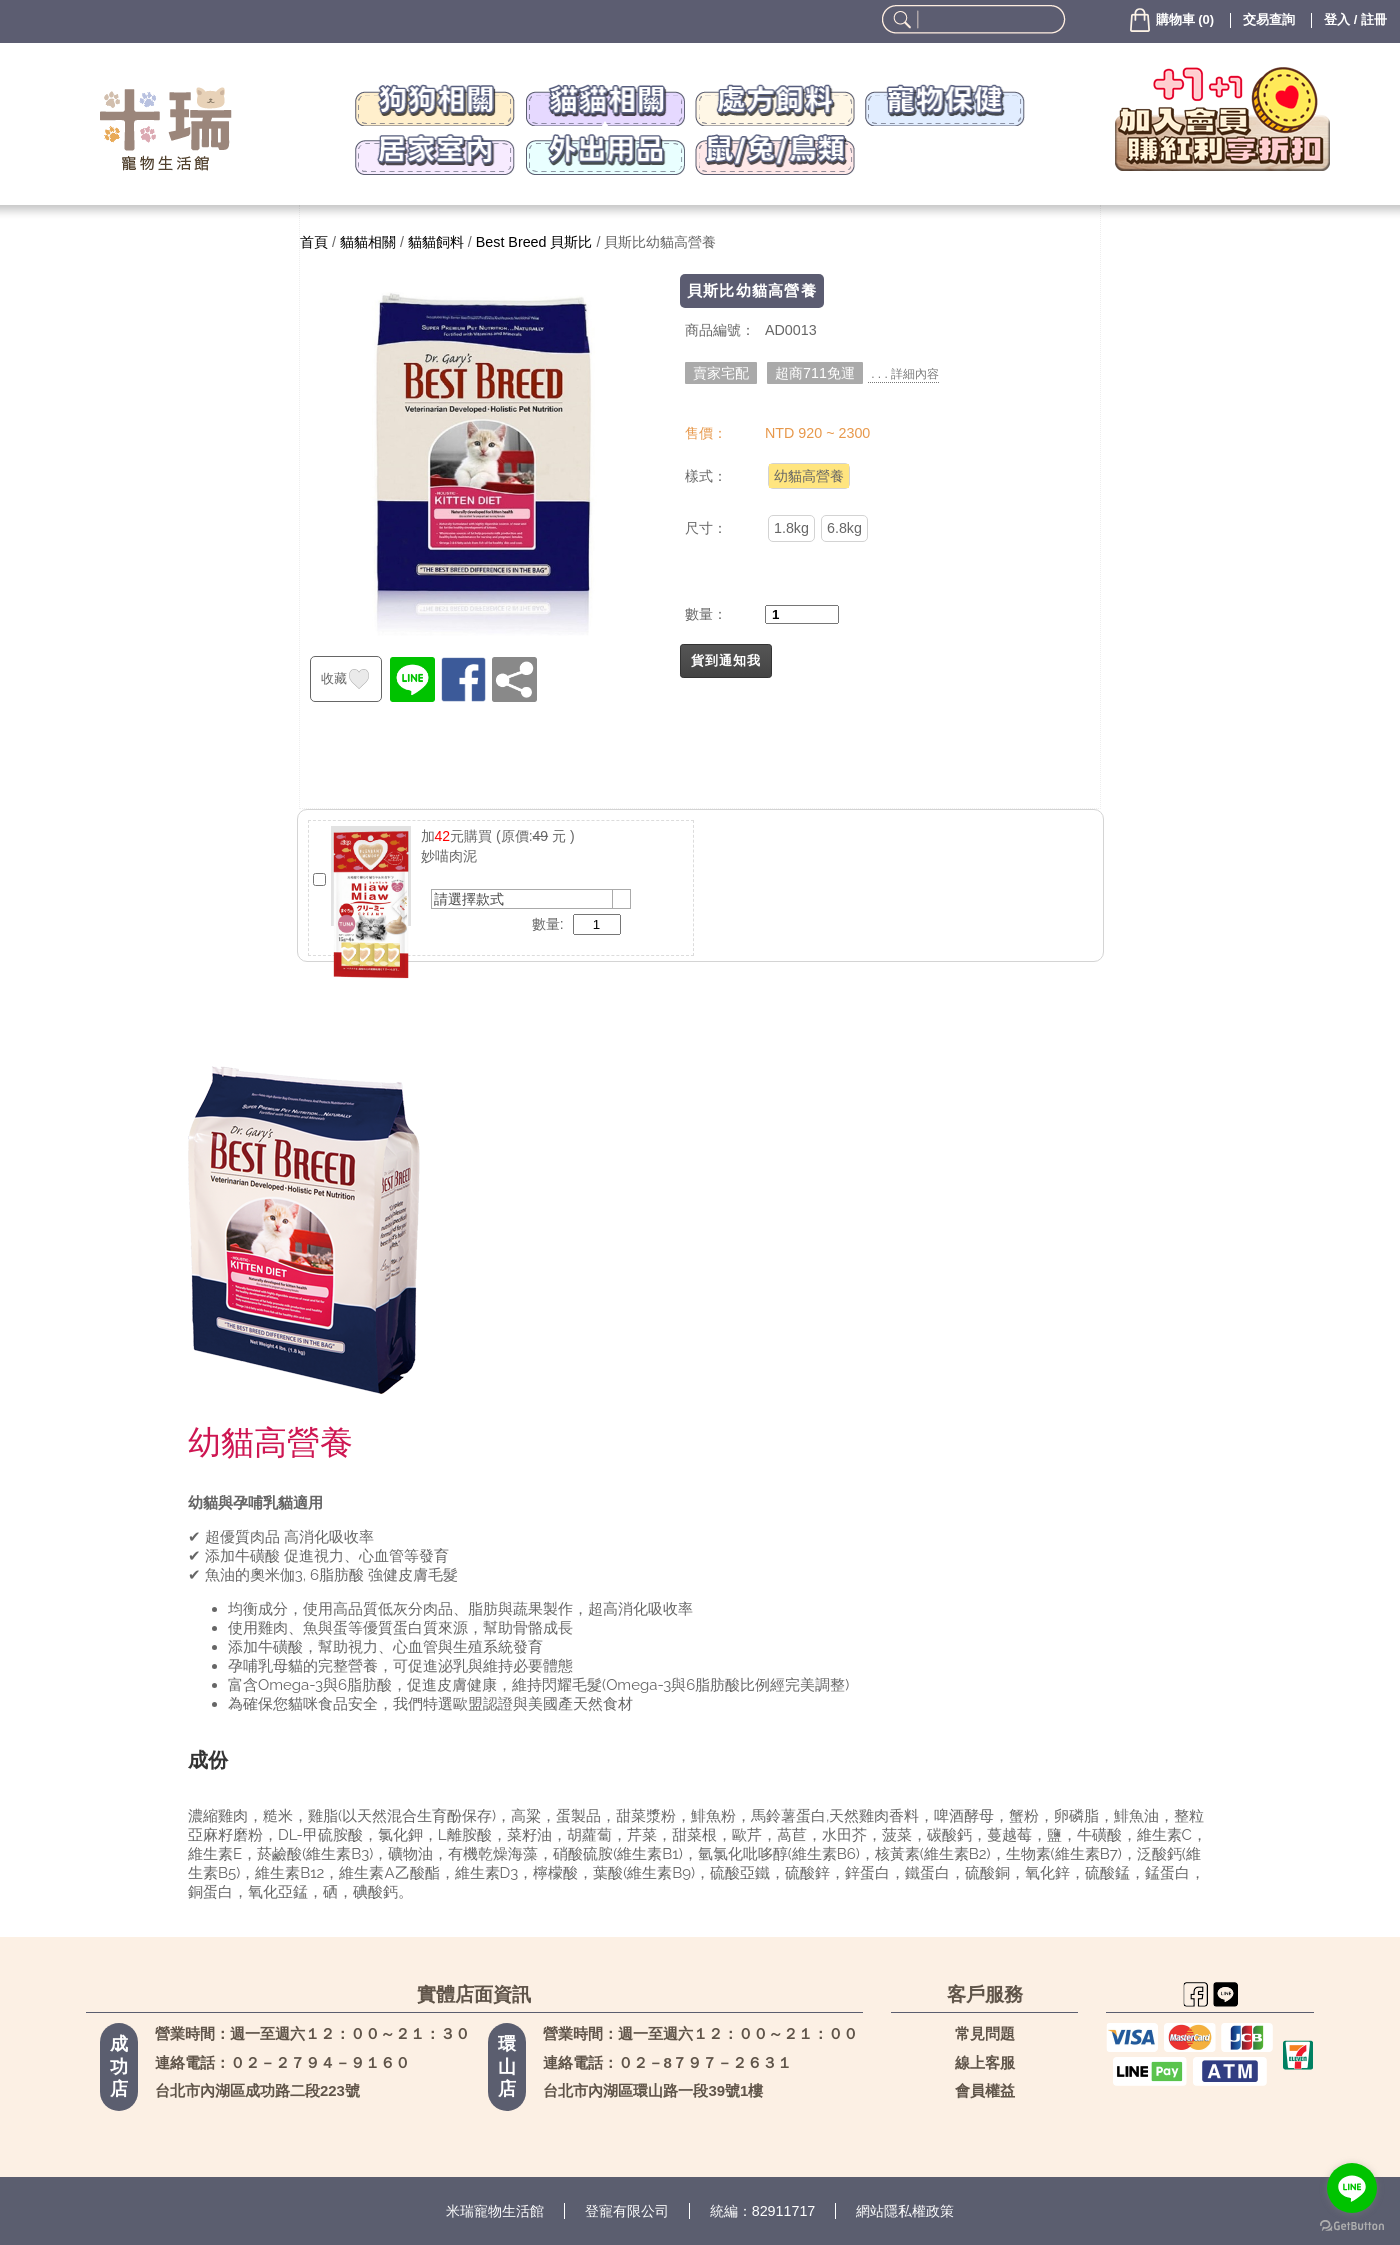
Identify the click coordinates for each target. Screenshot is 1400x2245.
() (1170, 20)
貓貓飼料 (436, 242)
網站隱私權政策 (905, 2211)
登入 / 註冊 (1355, 19)
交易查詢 (1269, 19)
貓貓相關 (368, 242)
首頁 (314, 242)
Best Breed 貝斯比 (534, 242)
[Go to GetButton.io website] (1352, 2225)
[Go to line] (1352, 2188)
